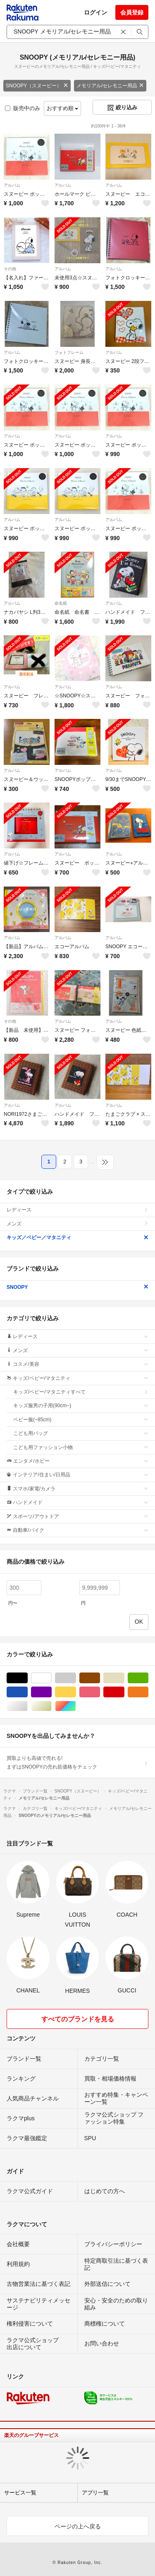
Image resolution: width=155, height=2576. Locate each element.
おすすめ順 (63, 108)
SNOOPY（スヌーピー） (37, 86)
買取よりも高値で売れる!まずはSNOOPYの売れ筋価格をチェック (77, 1762)
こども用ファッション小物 (80, 1447)
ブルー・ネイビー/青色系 (27, 1692)
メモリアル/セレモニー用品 (110, 86)
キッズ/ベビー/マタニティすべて (80, 1392)
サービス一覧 (20, 2492)
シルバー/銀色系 (27, 1706)
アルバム (12, 185)
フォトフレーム (69, 352)
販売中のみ (22, 108)
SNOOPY (77, 1287)
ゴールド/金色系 (51, 1706)
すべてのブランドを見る (77, 2019)
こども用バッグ (80, 1433)
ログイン (95, 12)
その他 (10, 269)
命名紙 (61, 603)
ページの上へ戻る (78, 2526)
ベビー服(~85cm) (80, 1420)
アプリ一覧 (95, 2492)
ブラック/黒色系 (27, 1678)
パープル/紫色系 (51, 1692)
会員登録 (131, 12)
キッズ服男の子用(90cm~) (80, 1405)
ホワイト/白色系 (51, 1678)
